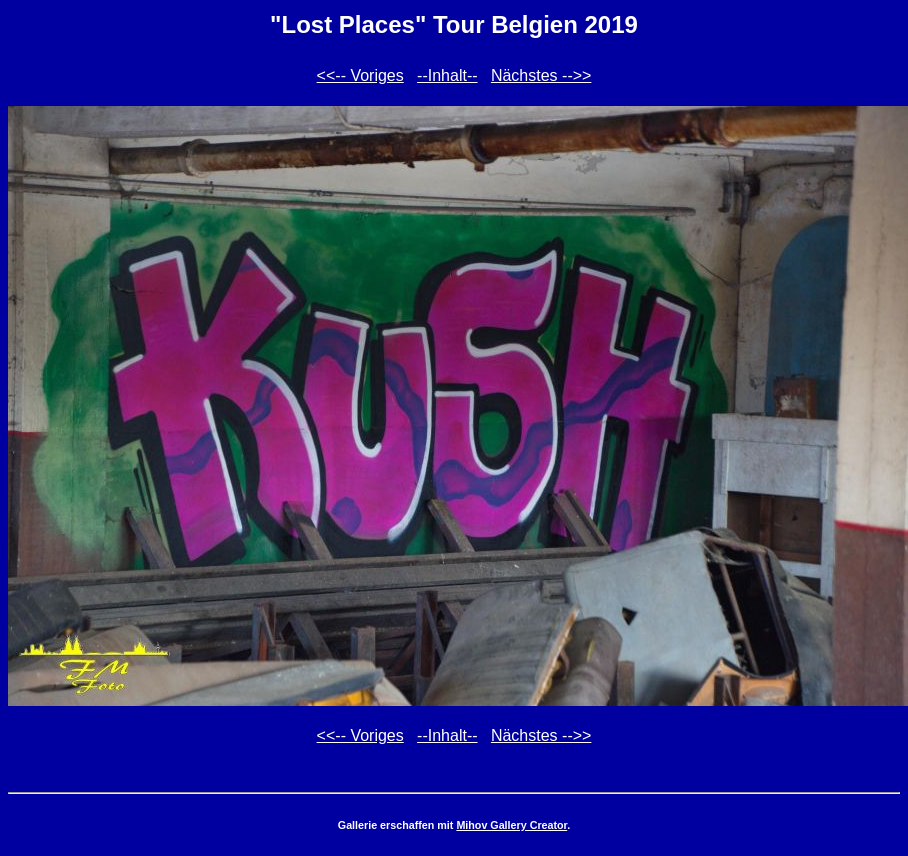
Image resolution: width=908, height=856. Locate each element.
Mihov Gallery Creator (511, 825)
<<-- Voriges (360, 75)
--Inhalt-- (447, 75)
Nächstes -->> (541, 75)
